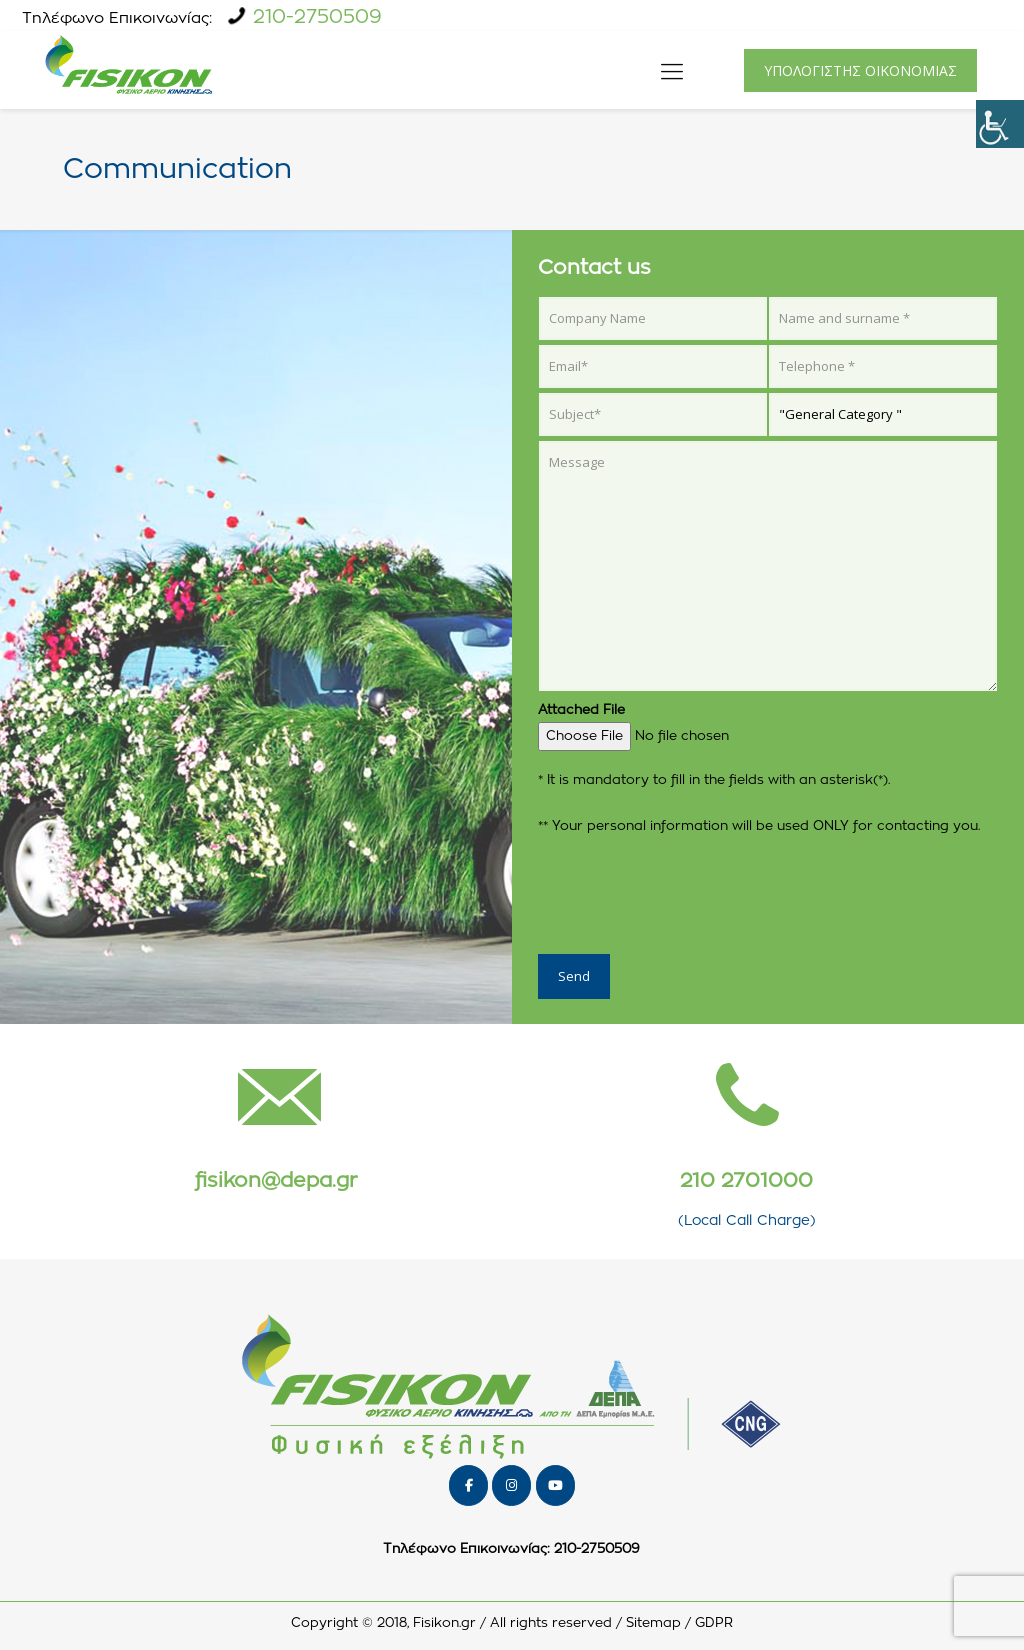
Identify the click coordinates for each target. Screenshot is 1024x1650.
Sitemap (653, 1623)
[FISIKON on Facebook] (468, 1485)
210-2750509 (317, 17)
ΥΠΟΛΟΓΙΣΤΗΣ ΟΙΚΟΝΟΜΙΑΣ (860, 70)
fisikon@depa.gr (276, 1181)
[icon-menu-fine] (672, 70)
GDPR (714, 1623)
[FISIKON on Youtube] (555, 1485)
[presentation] (690, 892)
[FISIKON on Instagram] (511, 1485)
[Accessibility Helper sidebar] (1000, 124)
